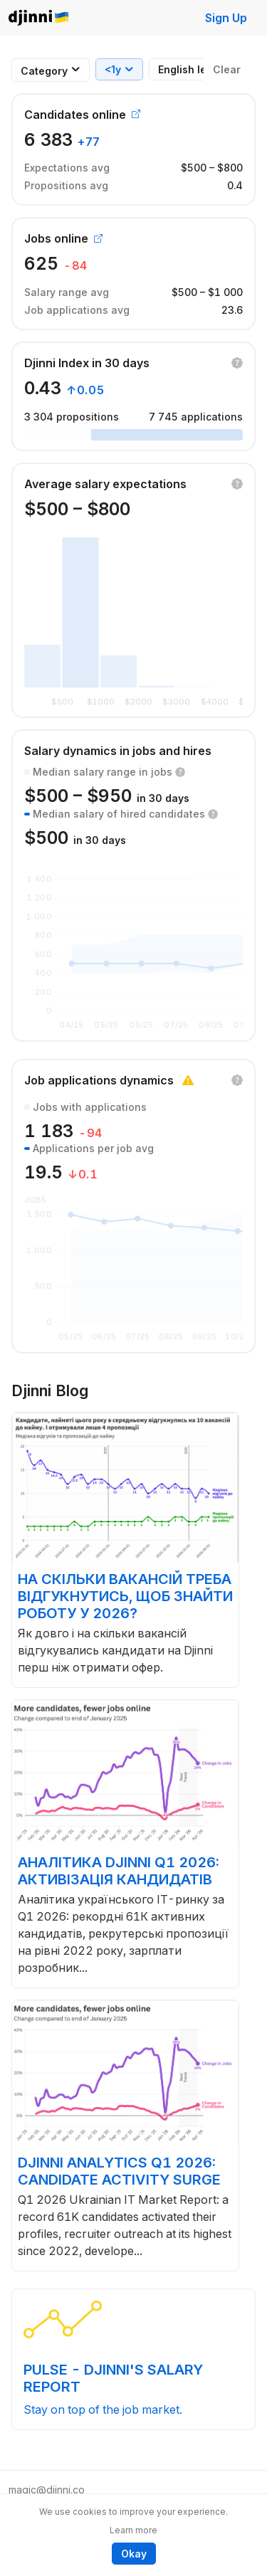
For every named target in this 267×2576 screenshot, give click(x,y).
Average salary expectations (105, 484)
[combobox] (44, 70)
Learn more (133, 2530)
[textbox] (44, 70)
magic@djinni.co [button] (47, 2489)
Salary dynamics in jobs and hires (117, 751)
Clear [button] (227, 69)
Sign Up (226, 18)
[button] (237, 363)
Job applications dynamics (99, 1080)
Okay (134, 2554)
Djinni (39, 18)
